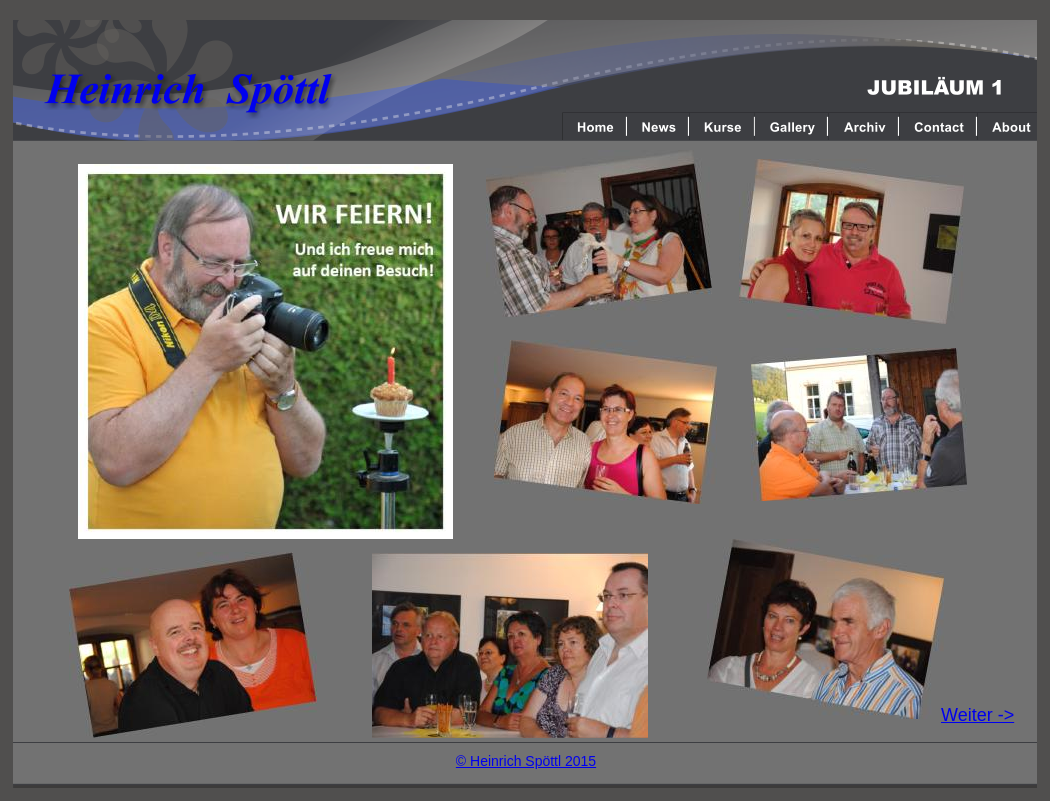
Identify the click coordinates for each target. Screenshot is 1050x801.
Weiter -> (977, 715)
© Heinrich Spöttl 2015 (526, 761)
